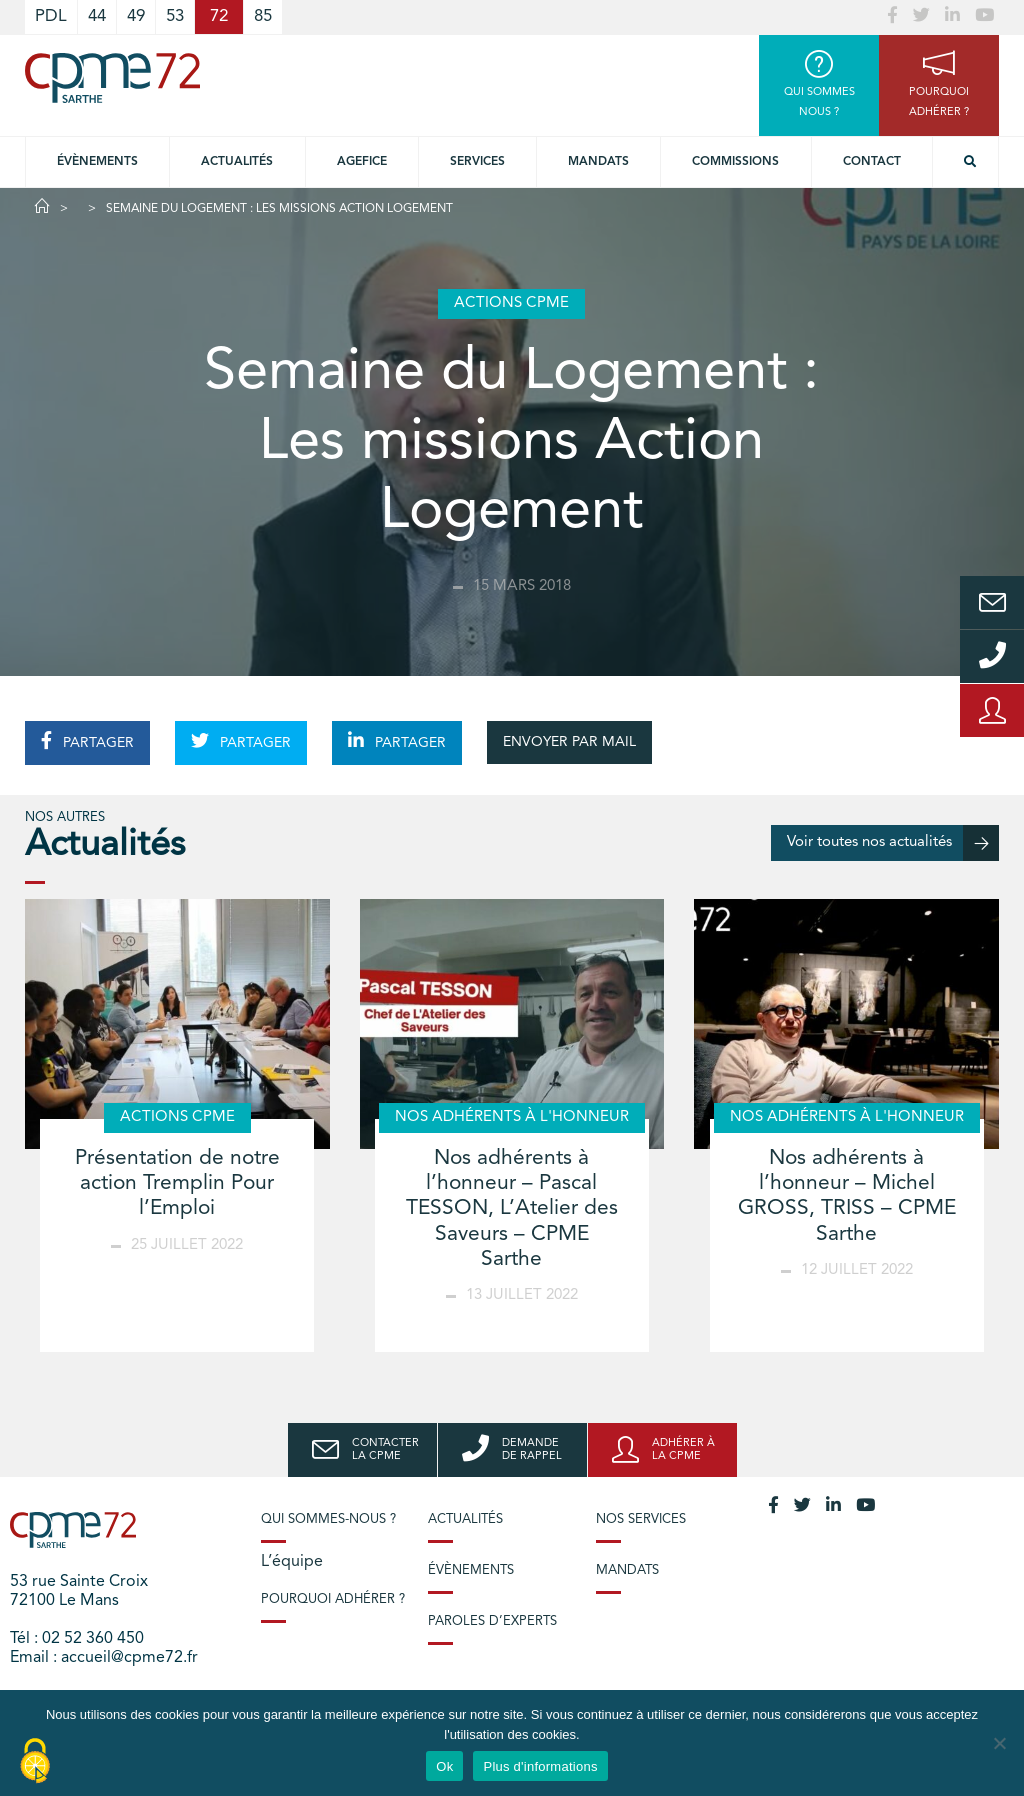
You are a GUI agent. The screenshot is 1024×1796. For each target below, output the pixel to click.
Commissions (735, 162)
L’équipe (292, 1562)
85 (263, 16)
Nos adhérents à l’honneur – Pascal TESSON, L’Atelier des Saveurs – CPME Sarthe (512, 1209)
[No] (999, 1743)
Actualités (237, 162)
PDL (51, 16)
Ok (444, 1766)
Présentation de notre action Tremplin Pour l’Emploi (177, 1183)
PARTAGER (87, 741)
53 (175, 16)
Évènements (97, 162)
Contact (872, 162)
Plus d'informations (540, 1766)
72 (219, 16)
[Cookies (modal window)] (35, 1762)
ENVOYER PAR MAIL (569, 742)
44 (97, 16)
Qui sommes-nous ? (328, 1519)
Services (477, 162)
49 (136, 16)
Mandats (598, 162)
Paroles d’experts (492, 1621)
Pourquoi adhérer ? (333, 1599)
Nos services (641, 1519)
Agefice (362, 162)
